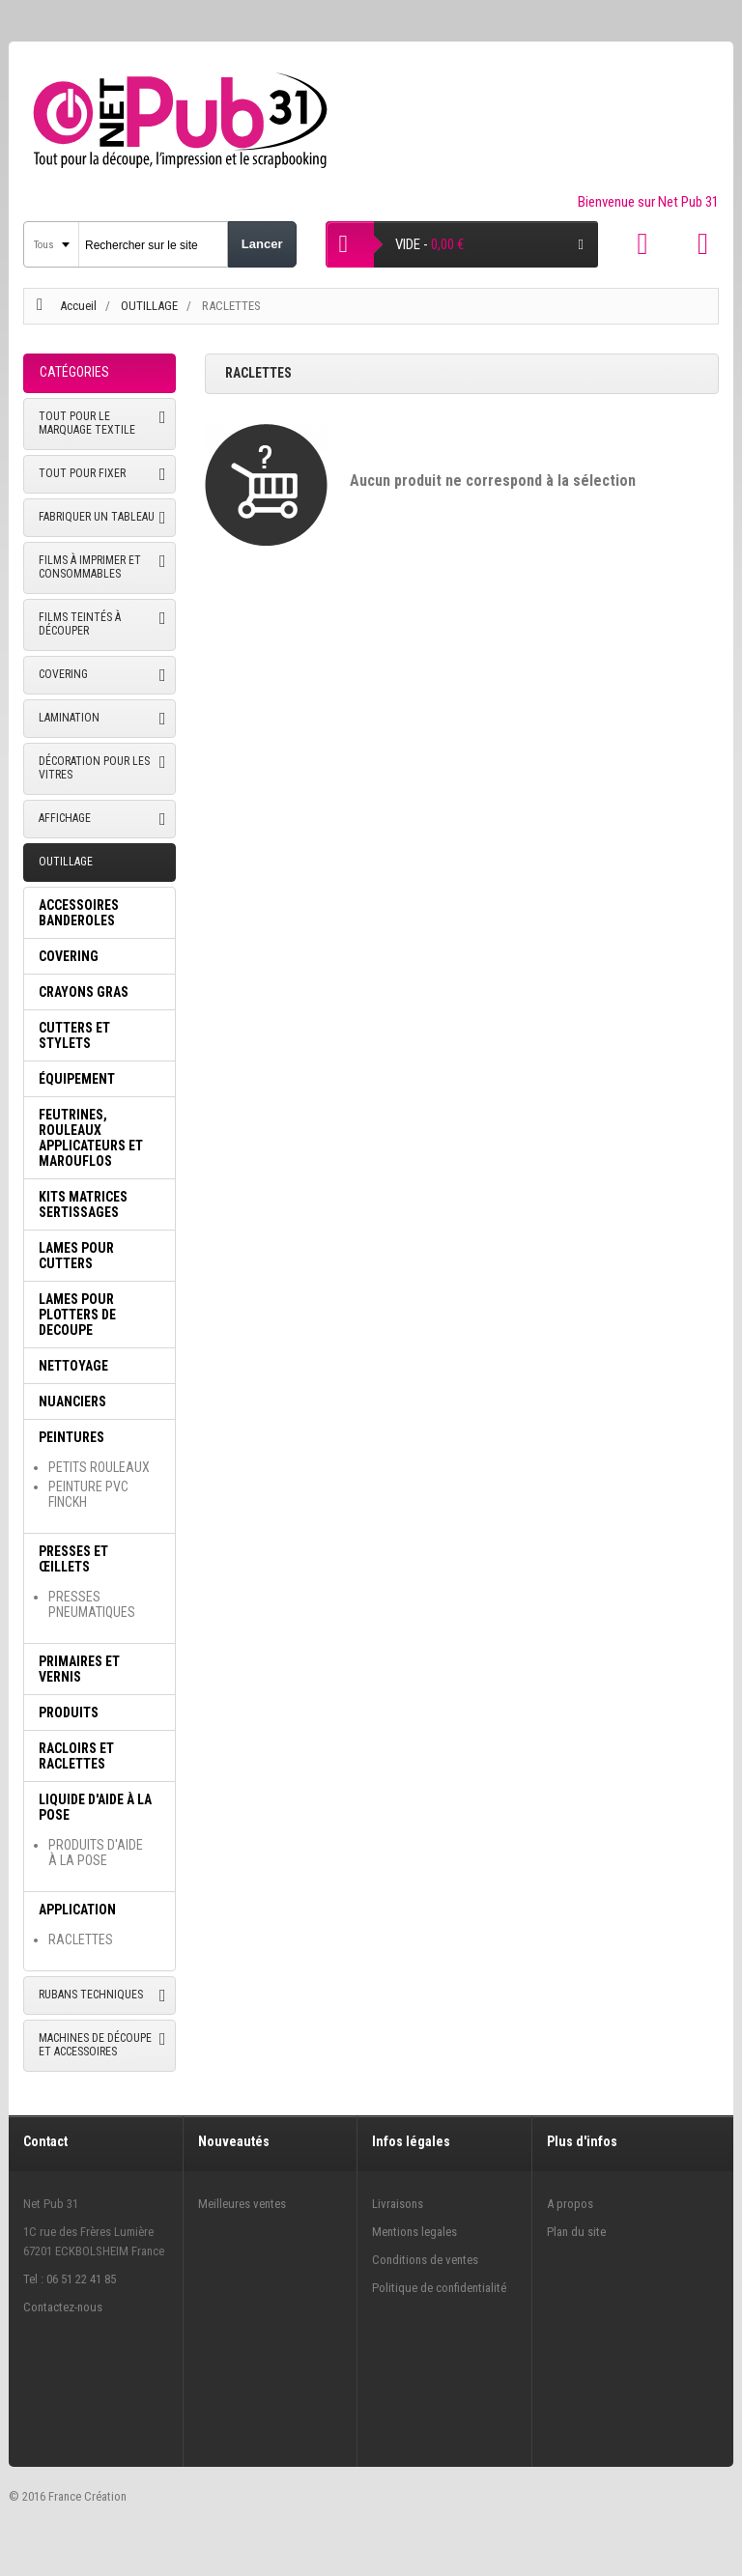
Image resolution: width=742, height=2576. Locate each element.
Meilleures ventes (242, 2203)
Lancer (262, 244)
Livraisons (397, 2203)
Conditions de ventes (425, 2259)
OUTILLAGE (151, 305)
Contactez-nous (62, 2307)
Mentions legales (414, 2231)
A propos (570, 2203)
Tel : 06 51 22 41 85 (69, 2279)
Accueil (78, 305)
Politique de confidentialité (439, 2287)
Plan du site (576, 2231)
